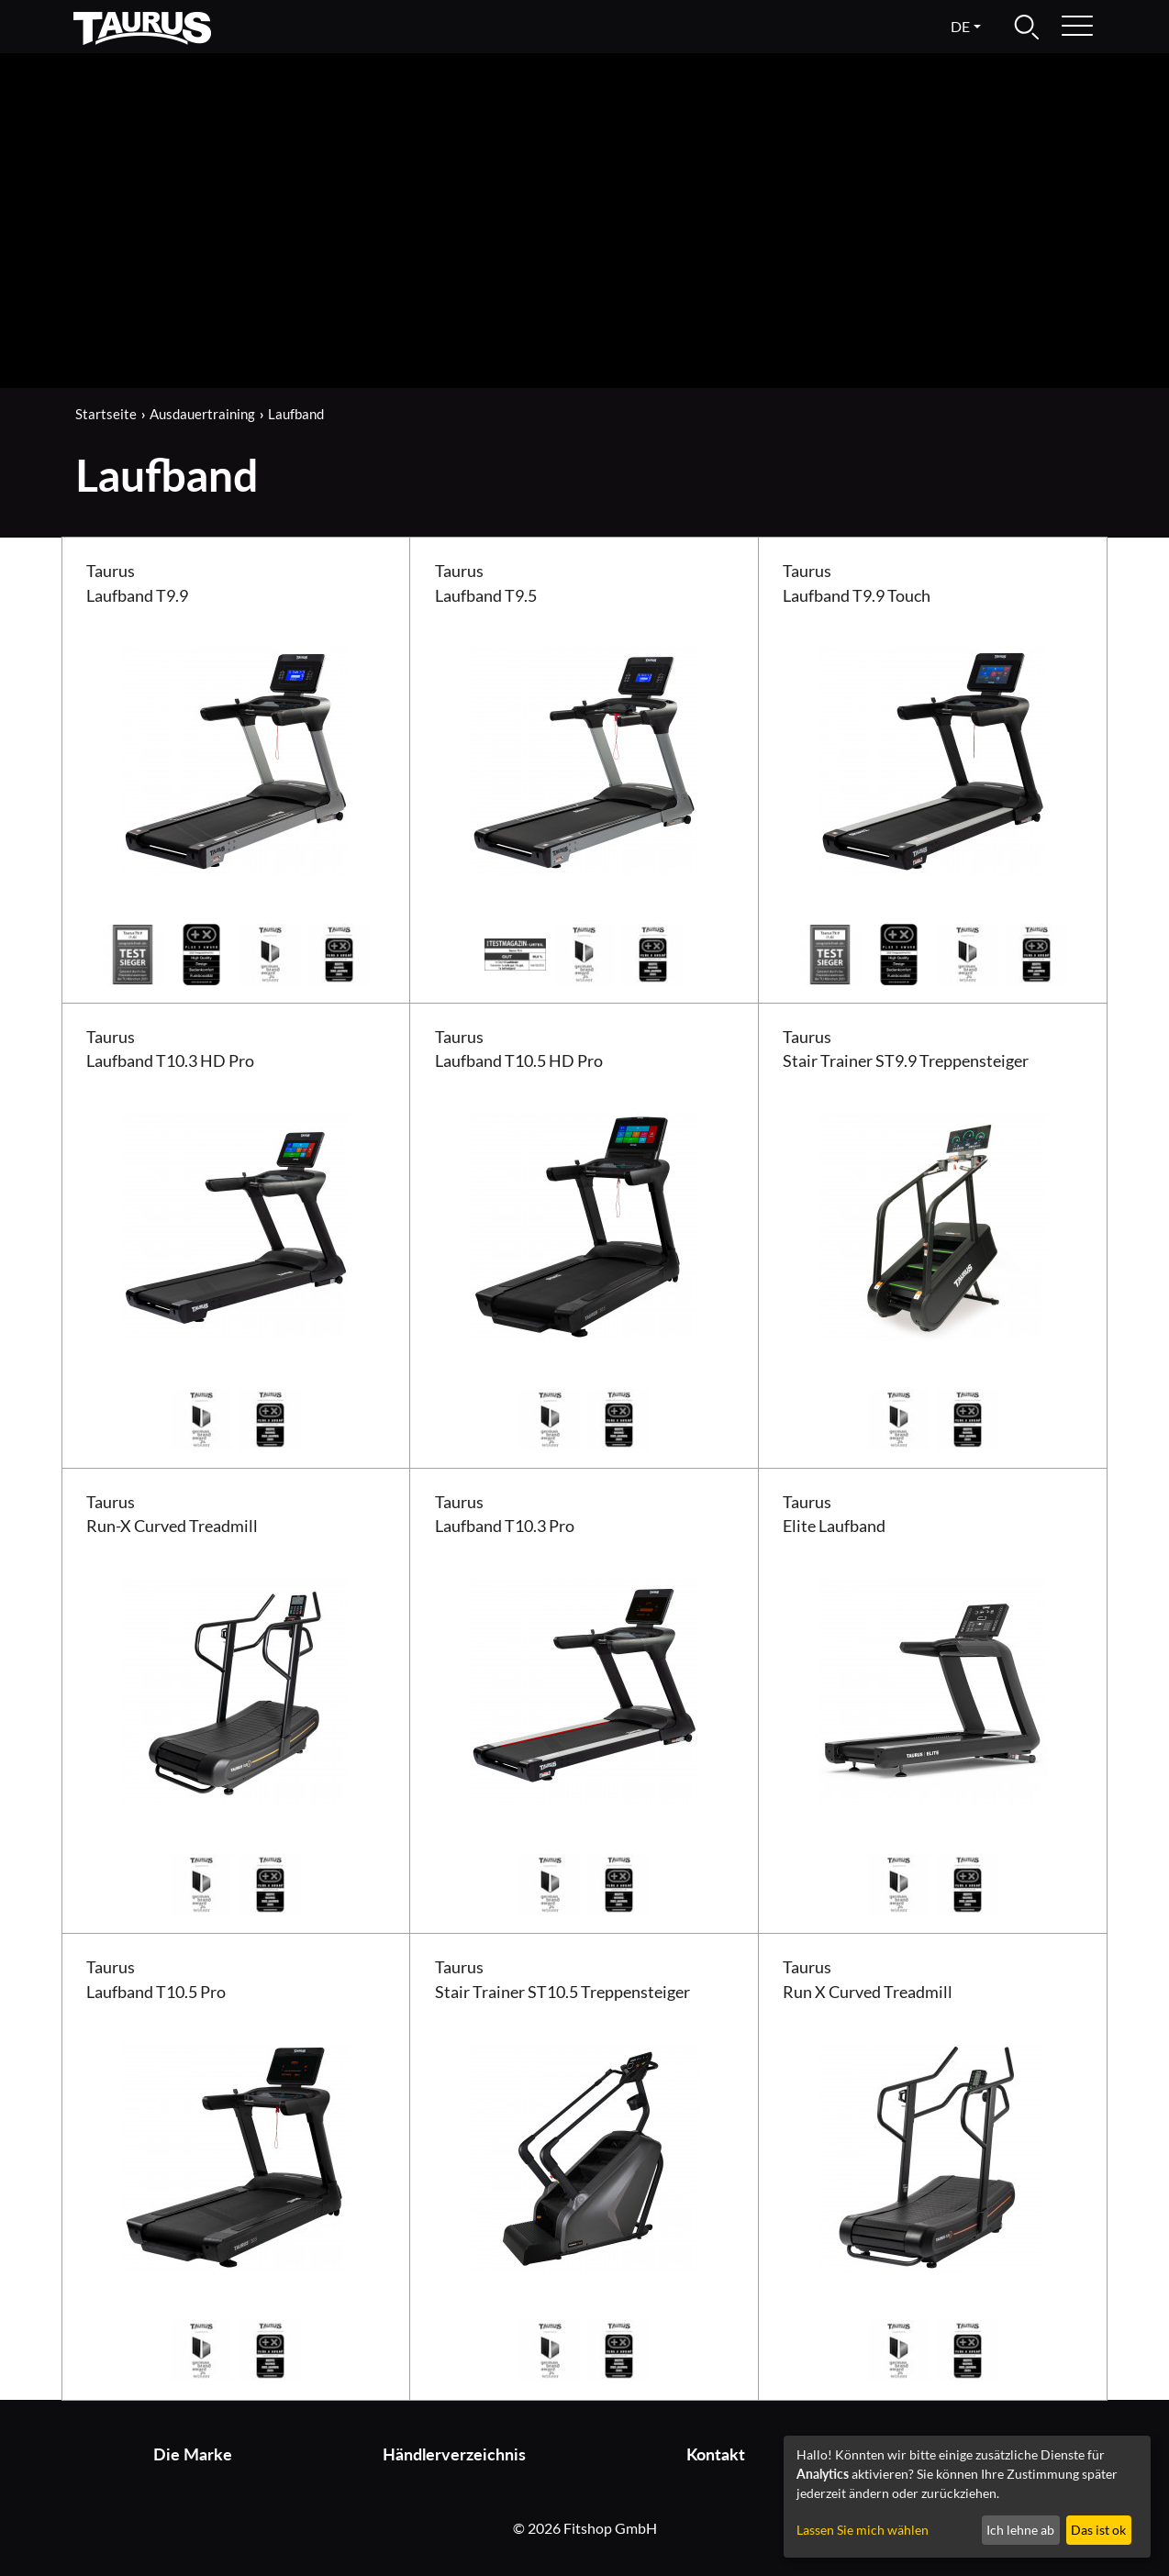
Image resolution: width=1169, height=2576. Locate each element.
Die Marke (192, 2454)
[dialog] (967, 2497)
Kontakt (715, 2454)
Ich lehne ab (1020, 2529)
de (960, 26)
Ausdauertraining (202, 413)
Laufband (296, 413)
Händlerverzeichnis (454, 2454)
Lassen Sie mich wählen (862, 2529)
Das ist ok (1098, 2529)
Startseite (106, 413)
